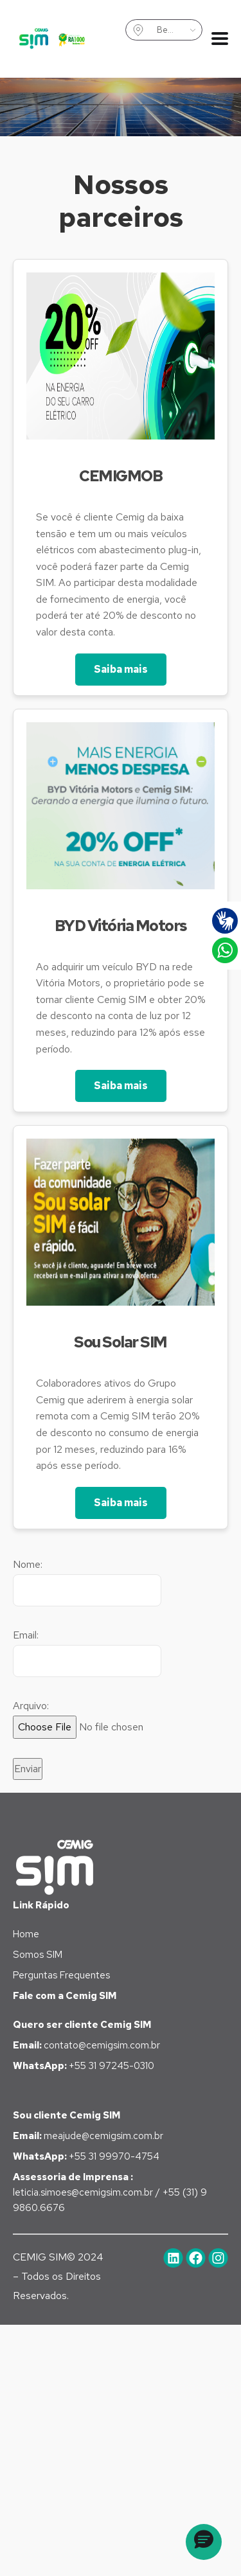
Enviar (27, 1768)
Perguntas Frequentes (61, 1975)
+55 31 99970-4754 (86, 2156)
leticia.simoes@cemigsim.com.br (84, 2192)
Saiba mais (121, 669)
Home (26, 1934)
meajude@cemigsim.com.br (88, 2135)
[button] (204, 2542)
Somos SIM (37, 1954)
